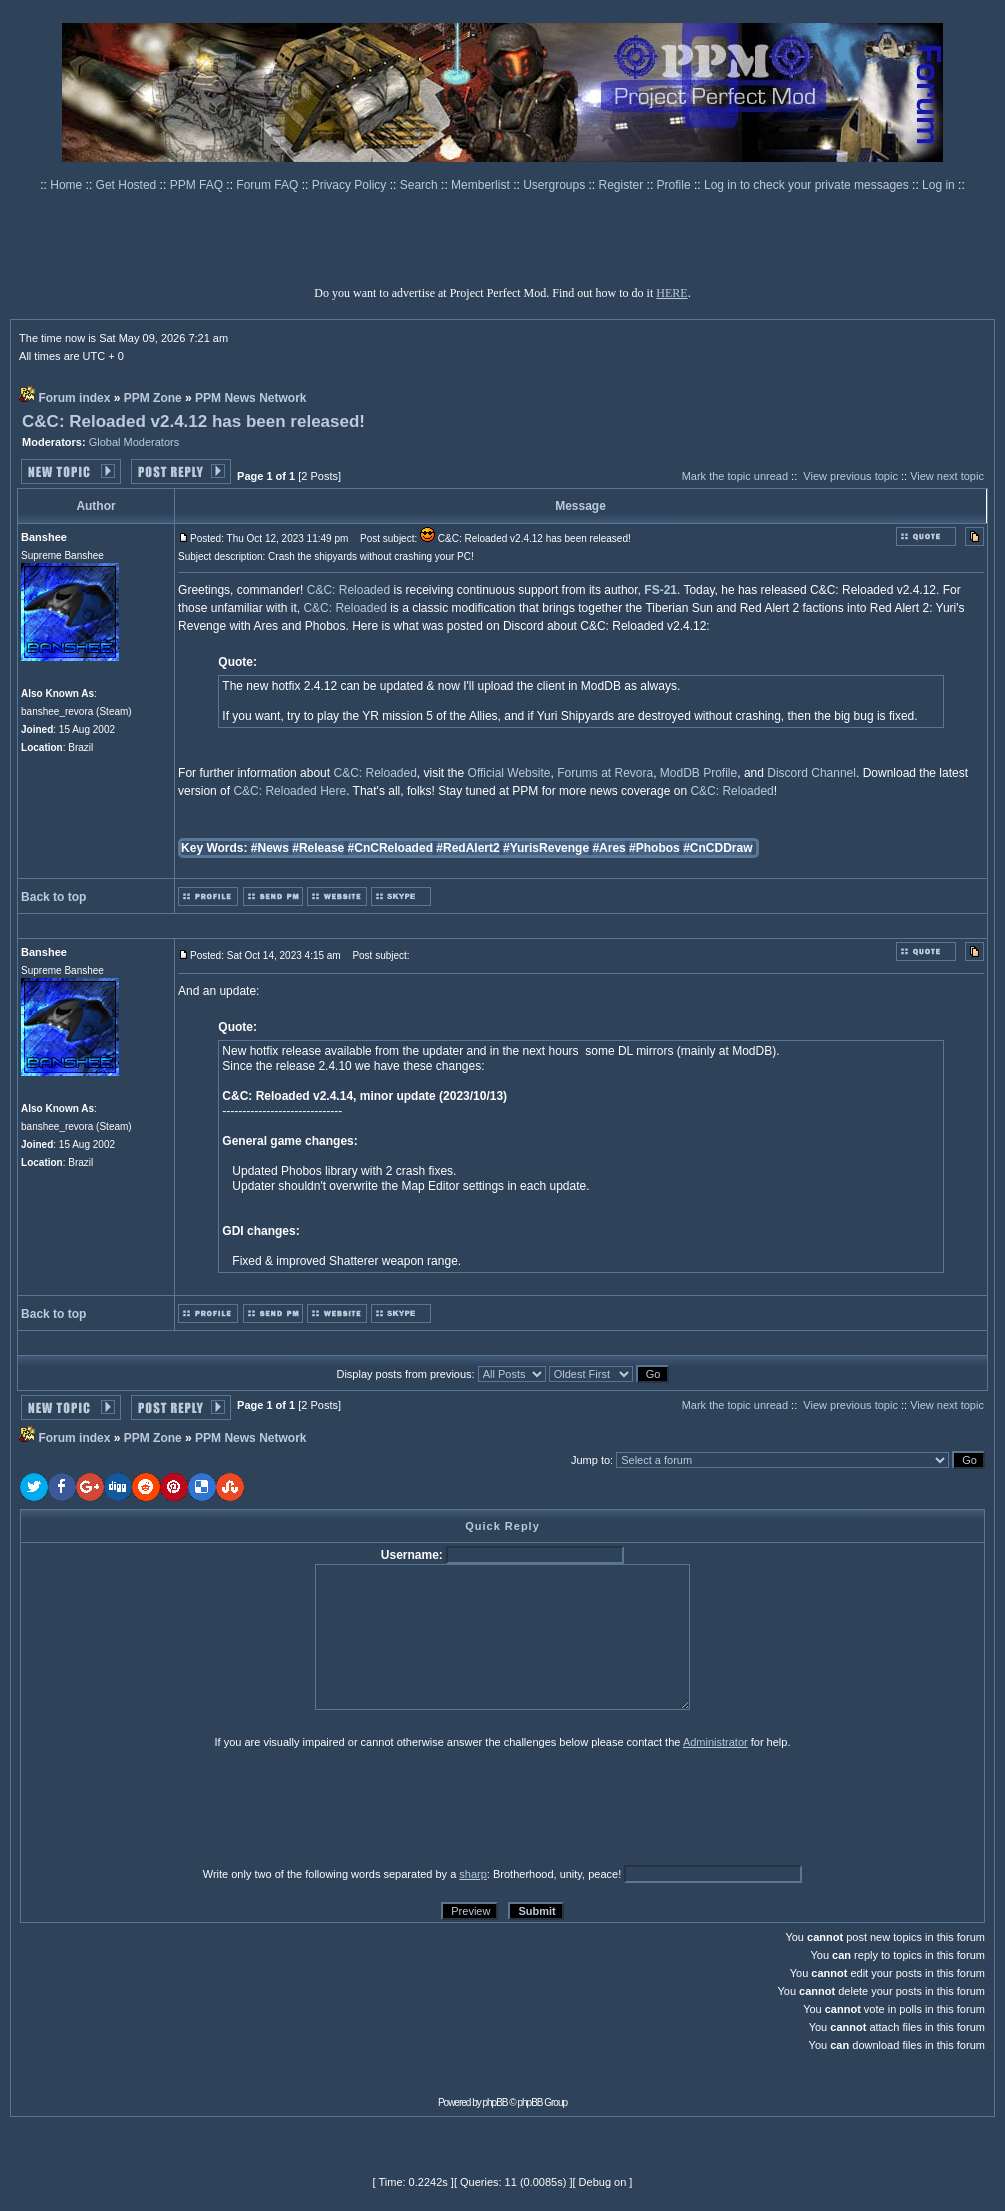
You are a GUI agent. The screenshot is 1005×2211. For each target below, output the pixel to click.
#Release (318, 848)
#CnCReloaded (390, 848)
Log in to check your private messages (808, 185)
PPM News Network (250, 398)
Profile (675, 185)
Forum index (74, 398)
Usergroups (555, 185)
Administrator (715, 1742)
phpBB (495, 2102)
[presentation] (175, 1807)
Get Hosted (128, 185)
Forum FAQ (268, 185)
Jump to (590, 1460)
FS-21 (660, 590)
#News (270, 848)
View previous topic (850, 476)
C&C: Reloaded (348, 590)
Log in (938, 185)
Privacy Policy (351, 185)
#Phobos (654, 848)
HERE (671, 293)
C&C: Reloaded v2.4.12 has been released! (193, 421)
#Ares (608, 848)
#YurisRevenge (546, 848)
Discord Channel (811, 773)
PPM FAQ (198, 185)
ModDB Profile (698, 773)
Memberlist (482, 185)
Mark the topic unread (735, 476)
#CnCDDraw (717, 848)
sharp (473, 1874)
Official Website (509, 773)
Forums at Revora (605, 773)
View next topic (947, 476)
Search (420, 185)
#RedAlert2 (467, 848)
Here (333, 791)
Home (67, 185)
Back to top (53, 897)
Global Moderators (134, 442)
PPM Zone (153, 398)
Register (623, 185)
